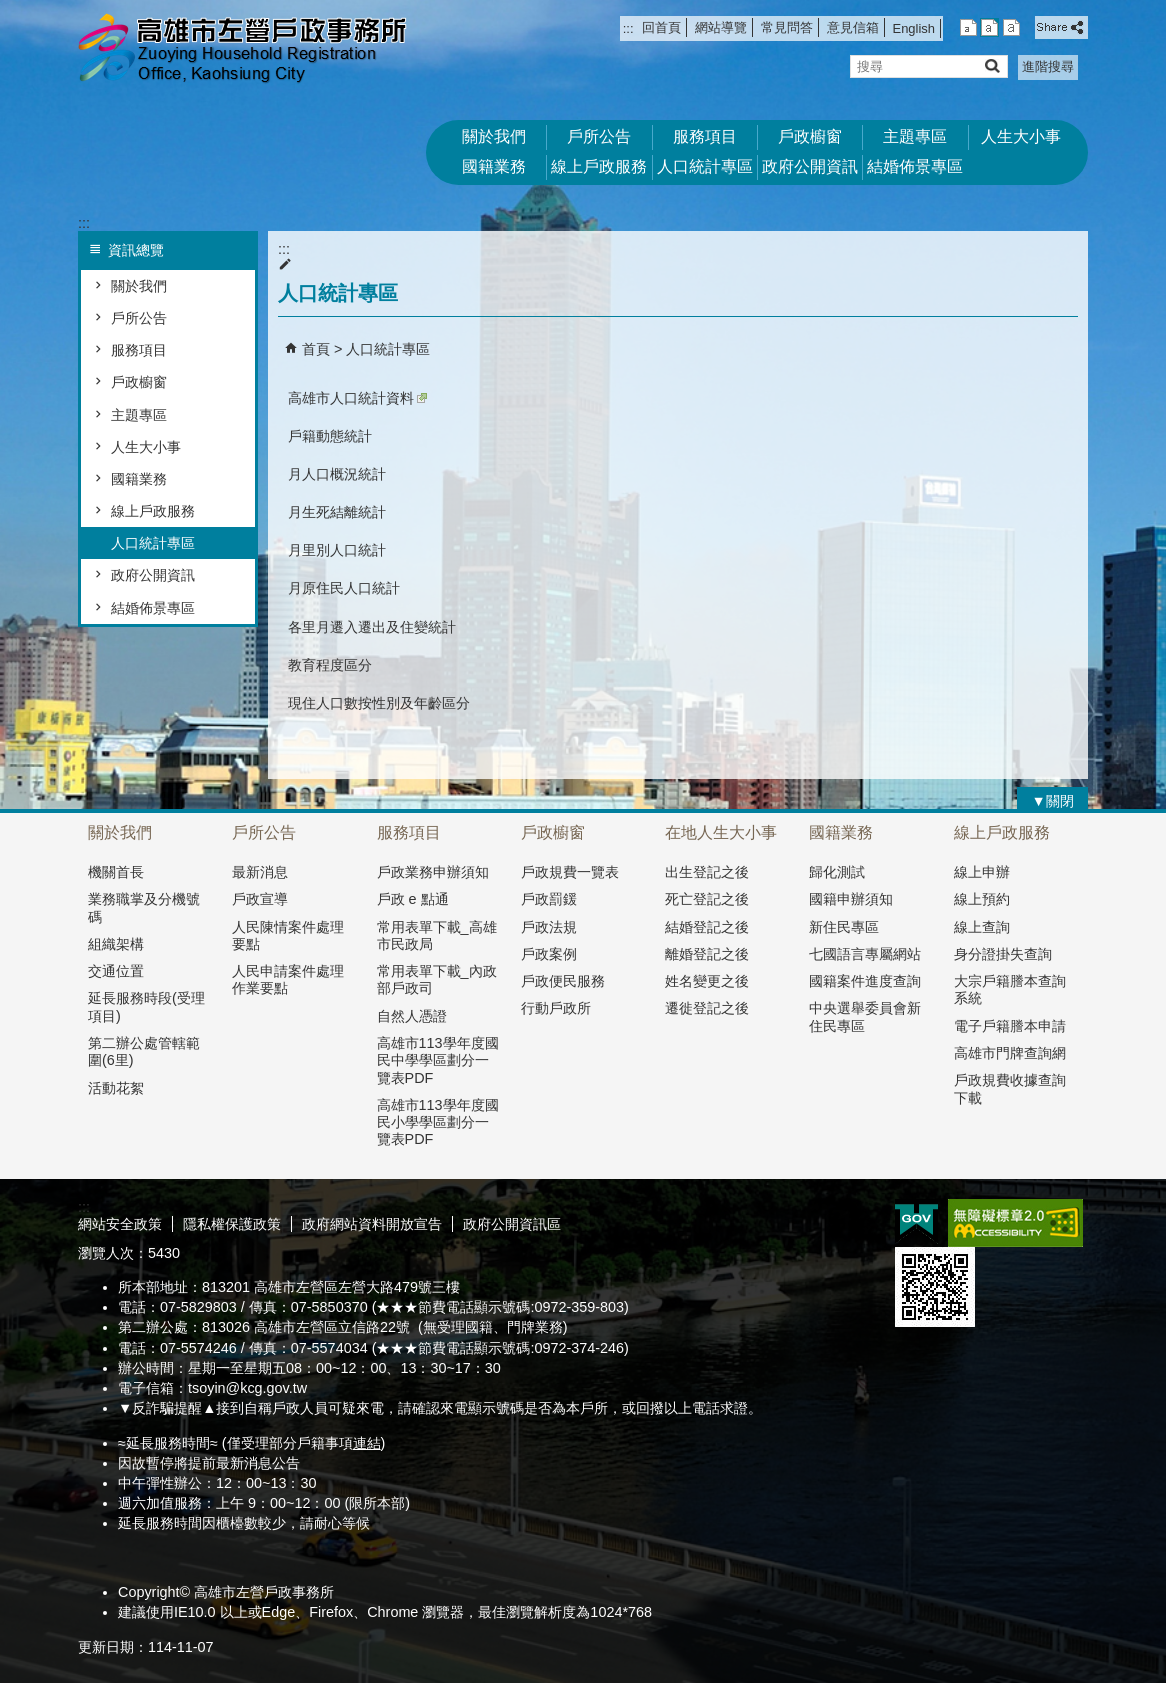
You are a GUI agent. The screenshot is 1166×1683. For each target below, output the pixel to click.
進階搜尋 (1048, 66)
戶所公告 (599, 136)
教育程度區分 (330, 665)
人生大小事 (1021, 136)
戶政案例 (549, 954)
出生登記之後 (707, 872)
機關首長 (116, 872)
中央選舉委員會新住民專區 (865, 1016)
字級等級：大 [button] (1011, 27)
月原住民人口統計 (344, 588)
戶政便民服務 (563, 981)
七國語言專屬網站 (865, 954)
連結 (367, 1443)
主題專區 (915, 136)
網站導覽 (721, 27)
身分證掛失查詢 (1003, 954)
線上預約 (982, 899)
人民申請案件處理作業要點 (288, 979)
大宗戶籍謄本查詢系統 (1010, 989)
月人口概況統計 (337, 474)
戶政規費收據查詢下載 (1010, 1088)
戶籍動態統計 (330, 436)
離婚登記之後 (707, 954)
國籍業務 (494, 166)
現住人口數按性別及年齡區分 (379, 703)
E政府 (916, 1221)
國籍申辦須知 (851, 899)
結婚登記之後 (707, 927)
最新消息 (260, 872)
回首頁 (661, 27)
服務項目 (705, 136)
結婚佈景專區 (915, 166)
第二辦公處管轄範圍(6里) (144, 1051)
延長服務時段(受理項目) (146, 1006)
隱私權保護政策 (232, 1224)
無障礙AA (1015, 1223)
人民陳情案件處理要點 (288, 935)
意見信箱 (853, 27)
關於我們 (494, 136)
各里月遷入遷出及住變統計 (372, 627)
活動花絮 (116, 1088)
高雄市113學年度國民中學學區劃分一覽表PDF (438, 1060)
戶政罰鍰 (549, 899)
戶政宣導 (260, 899)
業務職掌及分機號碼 (144, 907)
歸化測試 (837, 872)
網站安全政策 (120, 1224)
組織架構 (116, 944)
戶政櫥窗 (810, 136)
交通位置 (116, 971)
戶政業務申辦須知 (433, 872)
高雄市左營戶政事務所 (247, 50)
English (914, 28)
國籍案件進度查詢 (865, 981)
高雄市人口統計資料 (357, 398)
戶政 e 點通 (413, 899)
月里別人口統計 (337, 550)
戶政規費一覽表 (570, 872)
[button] (991, 65)
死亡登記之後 (707, 899)
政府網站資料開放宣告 (372, 1224)
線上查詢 (982, 927)
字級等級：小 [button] (968, 27)
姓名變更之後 (707, 981)
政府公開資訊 (810, 166)
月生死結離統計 (337, 512)
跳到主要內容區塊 (10, 10)
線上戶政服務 (599, 166)
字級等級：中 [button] (989, 27)
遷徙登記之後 (707, 1008)
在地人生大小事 (721, 832)
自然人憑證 (412, 1016)
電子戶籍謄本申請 (1010, 1026)
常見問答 (787, 27)
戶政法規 (549, 927)
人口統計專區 (705, 166)
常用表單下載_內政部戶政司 (437, 979)
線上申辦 (982, 872)
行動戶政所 (556, 1008)
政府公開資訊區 (512, 1224)
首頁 (316, 349)
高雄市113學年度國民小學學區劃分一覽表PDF (438, 1122)
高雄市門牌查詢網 (1010, 1053)
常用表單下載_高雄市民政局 (437, 935)
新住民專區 (844, 927)
